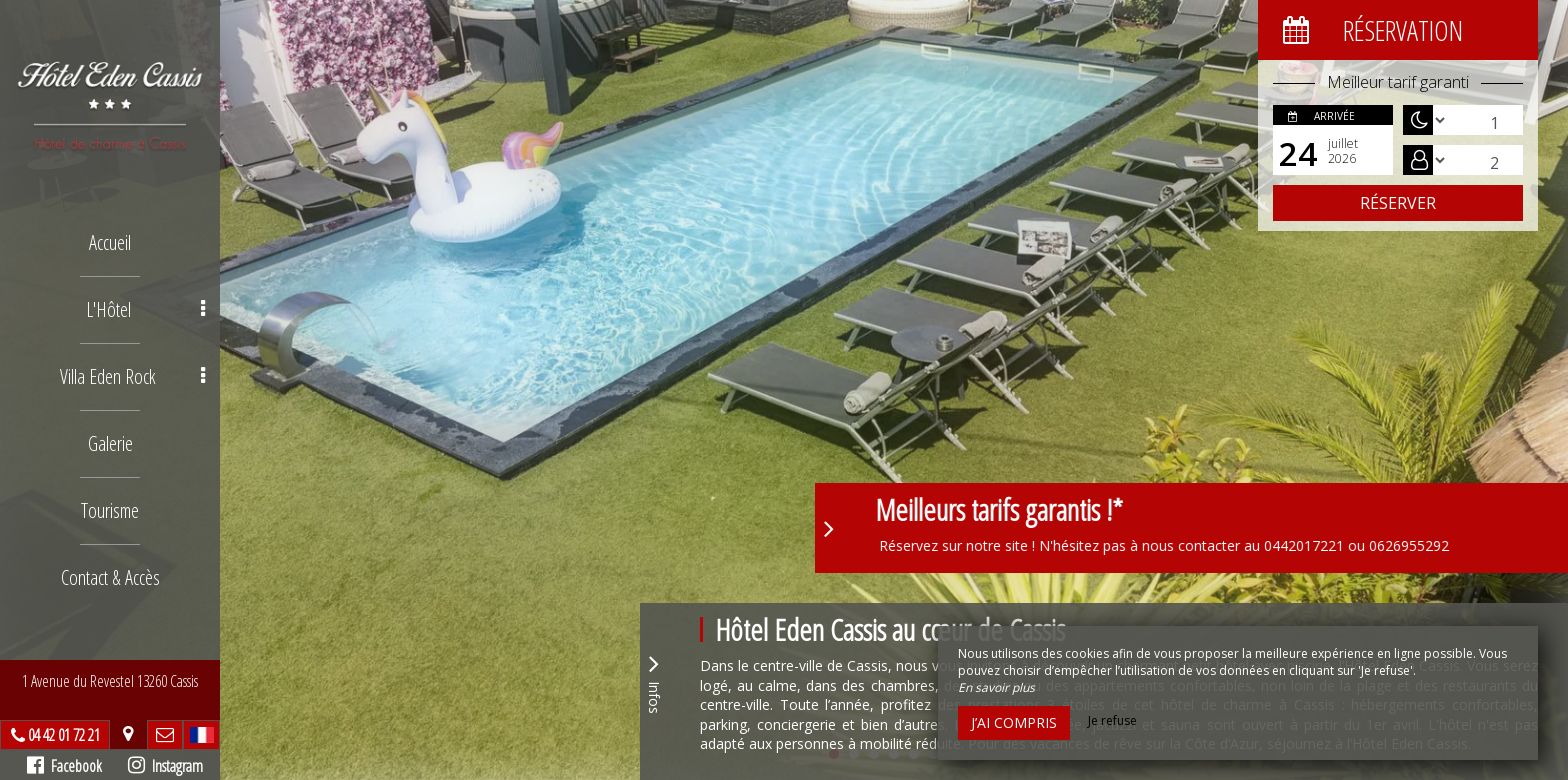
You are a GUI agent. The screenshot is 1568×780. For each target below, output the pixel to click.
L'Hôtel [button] (146, 309)
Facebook (64, 766)
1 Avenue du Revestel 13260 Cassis (110, 681)
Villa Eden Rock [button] (132, 376)
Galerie (110, 443)
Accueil (110, 242)
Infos (654, 681)
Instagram (165, 766)
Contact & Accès (110, 577)
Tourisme (110, 510)
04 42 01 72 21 (64, 735)
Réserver (1398, 203)
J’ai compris (1014, 722)
